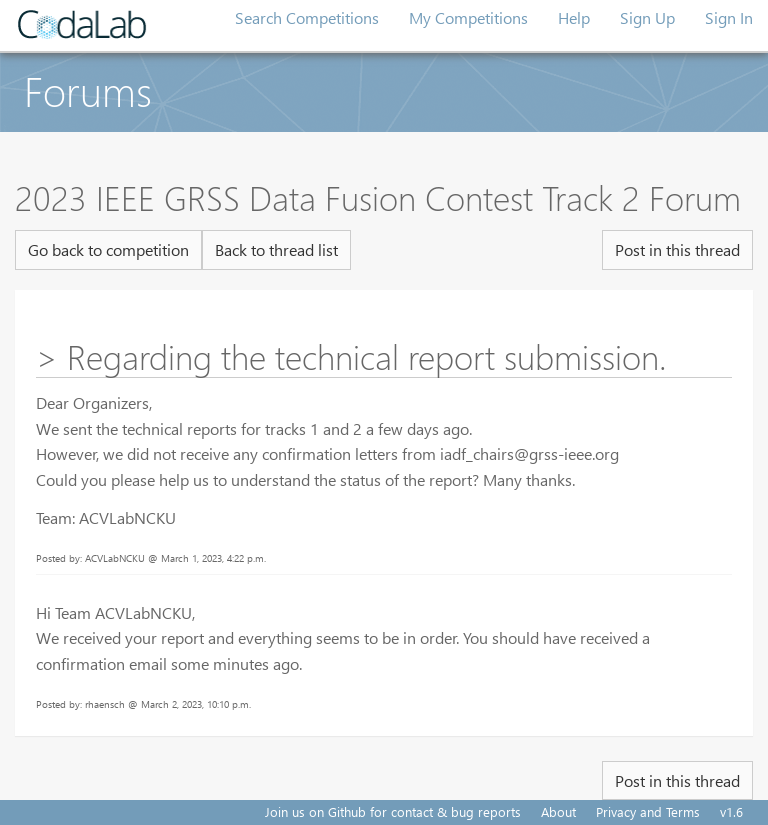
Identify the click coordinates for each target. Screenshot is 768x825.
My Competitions (468, 17)
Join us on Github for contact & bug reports (393, 811)
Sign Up (647, 17)
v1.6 (731, 811)
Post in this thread (677, 249)
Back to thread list (276, 249)
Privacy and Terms (648, 811)
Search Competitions (307, 17)
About (558, 811)
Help (574, 17)
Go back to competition (108, 249)
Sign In (729, 17)
